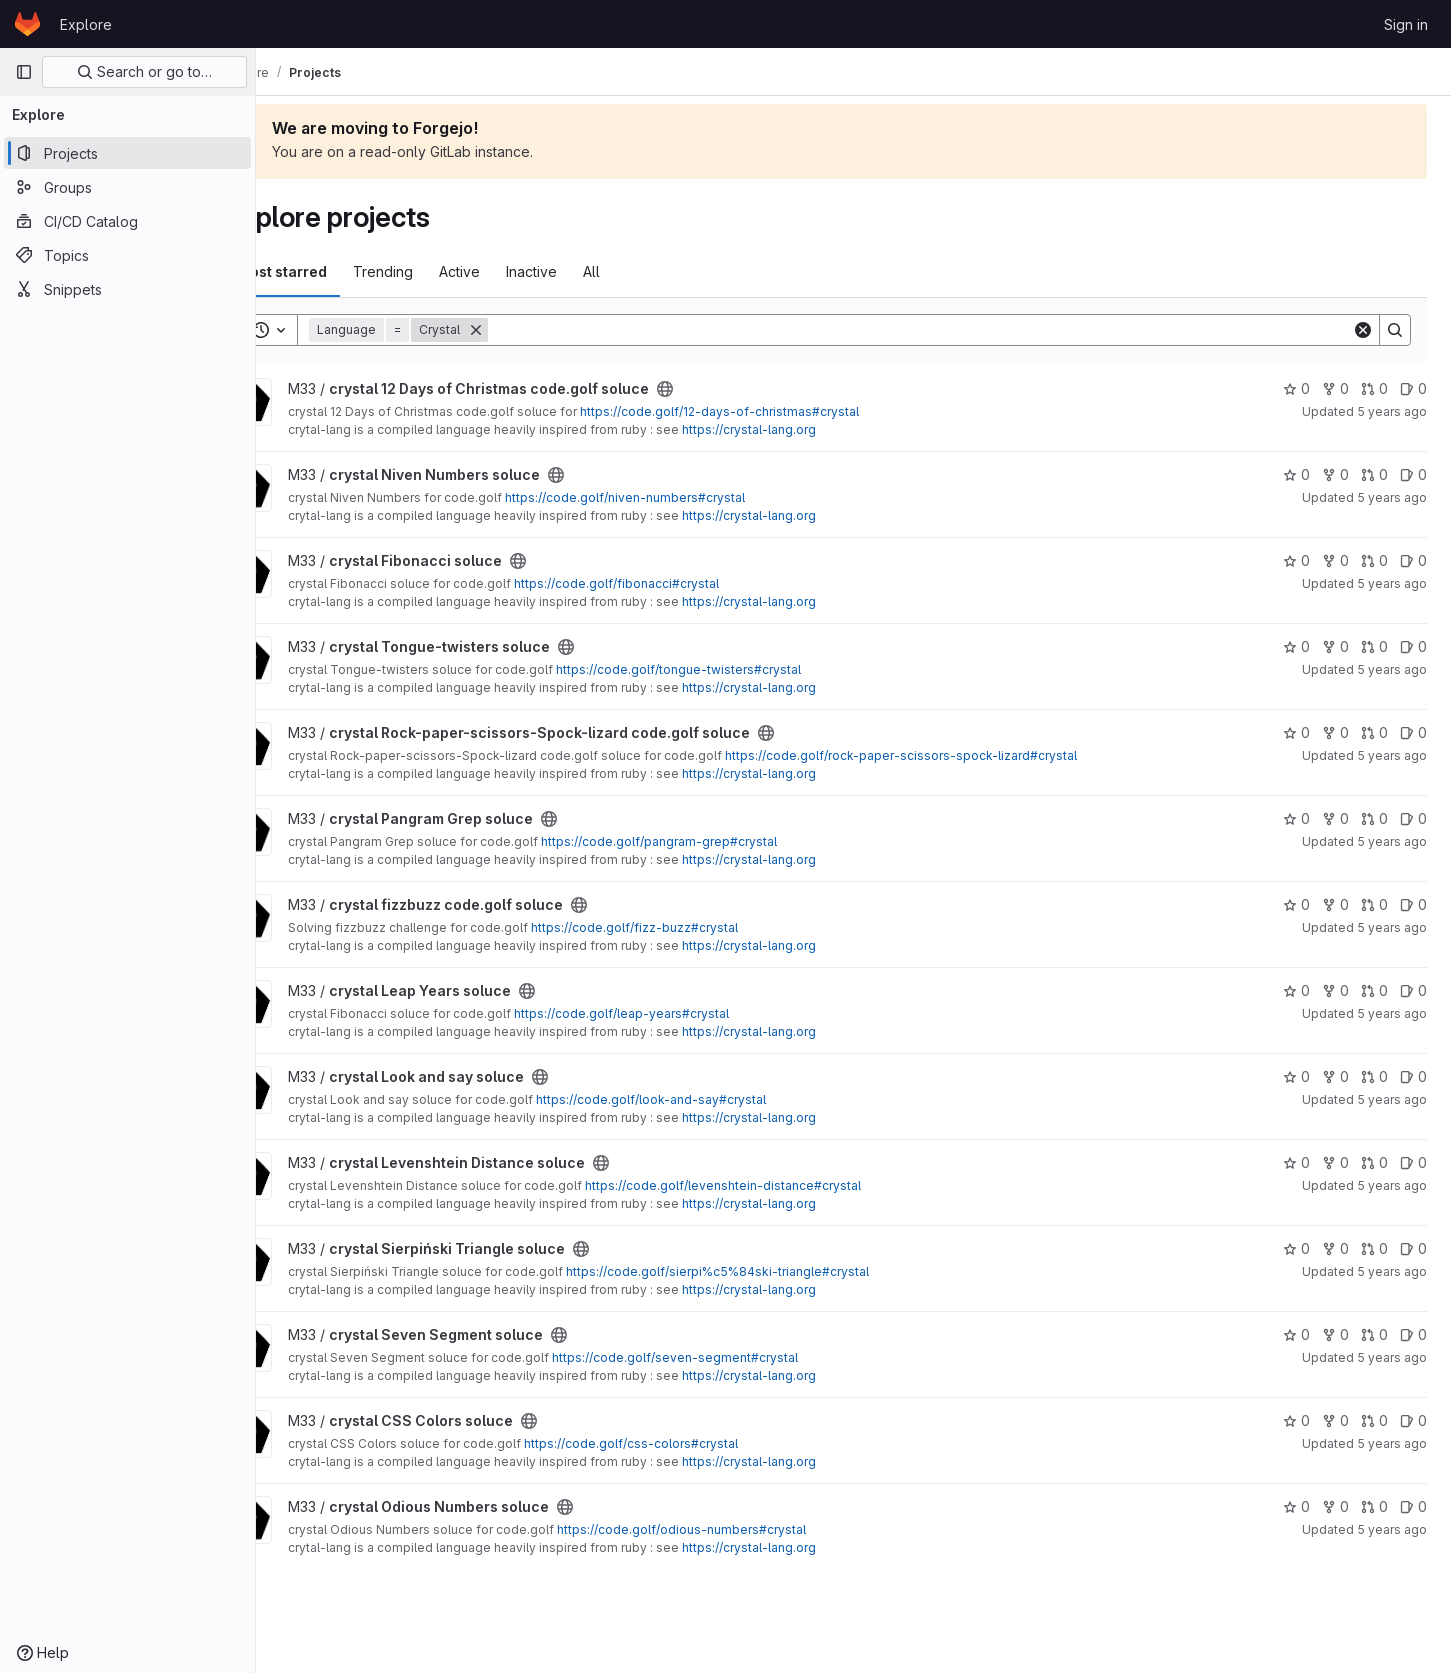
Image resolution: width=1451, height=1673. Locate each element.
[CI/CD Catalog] (127, 221)
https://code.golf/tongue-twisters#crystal (734, 669)
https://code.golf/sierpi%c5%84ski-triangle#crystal (773, 1271)
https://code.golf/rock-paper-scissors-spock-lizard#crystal (957, 755)
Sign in (1406, 24)
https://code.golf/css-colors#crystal (687, 1443)
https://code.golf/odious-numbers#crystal (737, 1529)
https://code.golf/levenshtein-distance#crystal (779, 1185)
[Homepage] (27, 24)
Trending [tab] (439, 271)
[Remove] (532, 330)
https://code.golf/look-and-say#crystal (707, 1099)
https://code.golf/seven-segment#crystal (731, 1357)
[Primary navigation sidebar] (24, 72)
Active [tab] (515, 271)
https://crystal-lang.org (805, 429)
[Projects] (127, 153)
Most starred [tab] (338, 271)
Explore (86, 24)
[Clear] (1363, 330)
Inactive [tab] (587, 271)
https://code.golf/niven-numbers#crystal (681, 497)
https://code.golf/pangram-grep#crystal (715, 841)
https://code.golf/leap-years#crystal (677, 1013)
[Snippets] (127, 289)
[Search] (948, 330)
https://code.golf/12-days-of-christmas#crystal (775, 411)
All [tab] (647, 271)
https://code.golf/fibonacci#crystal (672, 583)
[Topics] (127, 255)
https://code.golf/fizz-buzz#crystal (690, 927)
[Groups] (127, 187)
